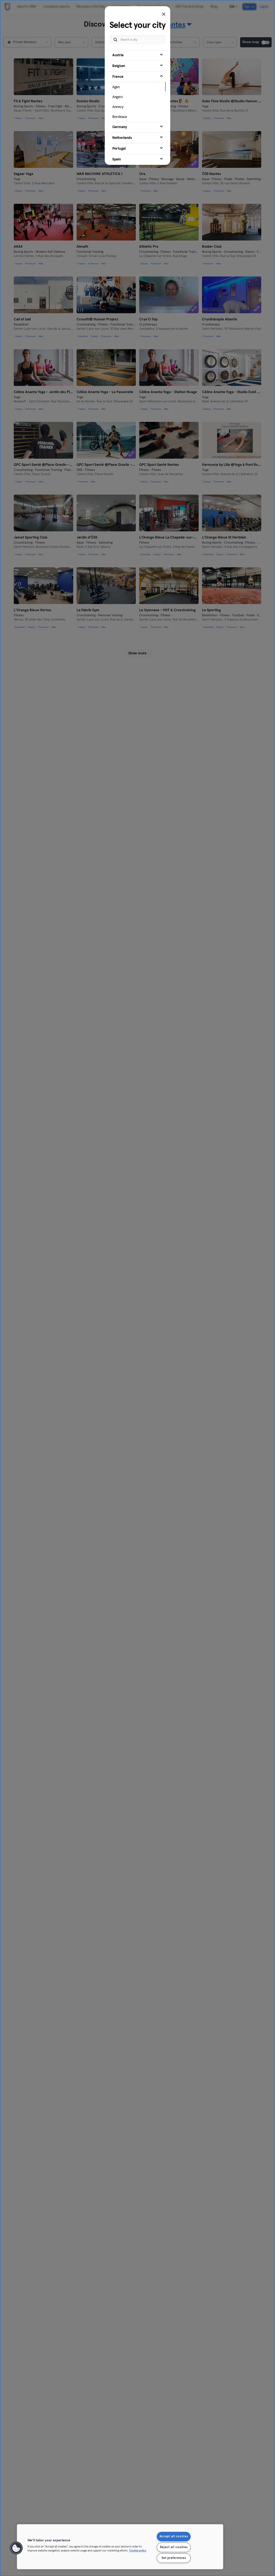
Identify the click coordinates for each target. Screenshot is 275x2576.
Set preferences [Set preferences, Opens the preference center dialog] (174, 2558)
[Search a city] (137, 40)
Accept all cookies (174, 2536)
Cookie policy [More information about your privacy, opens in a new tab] (137, 2551)
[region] (120, 2546)
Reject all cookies (174, 2547)
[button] (16, 2548)
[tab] (137, 55)
